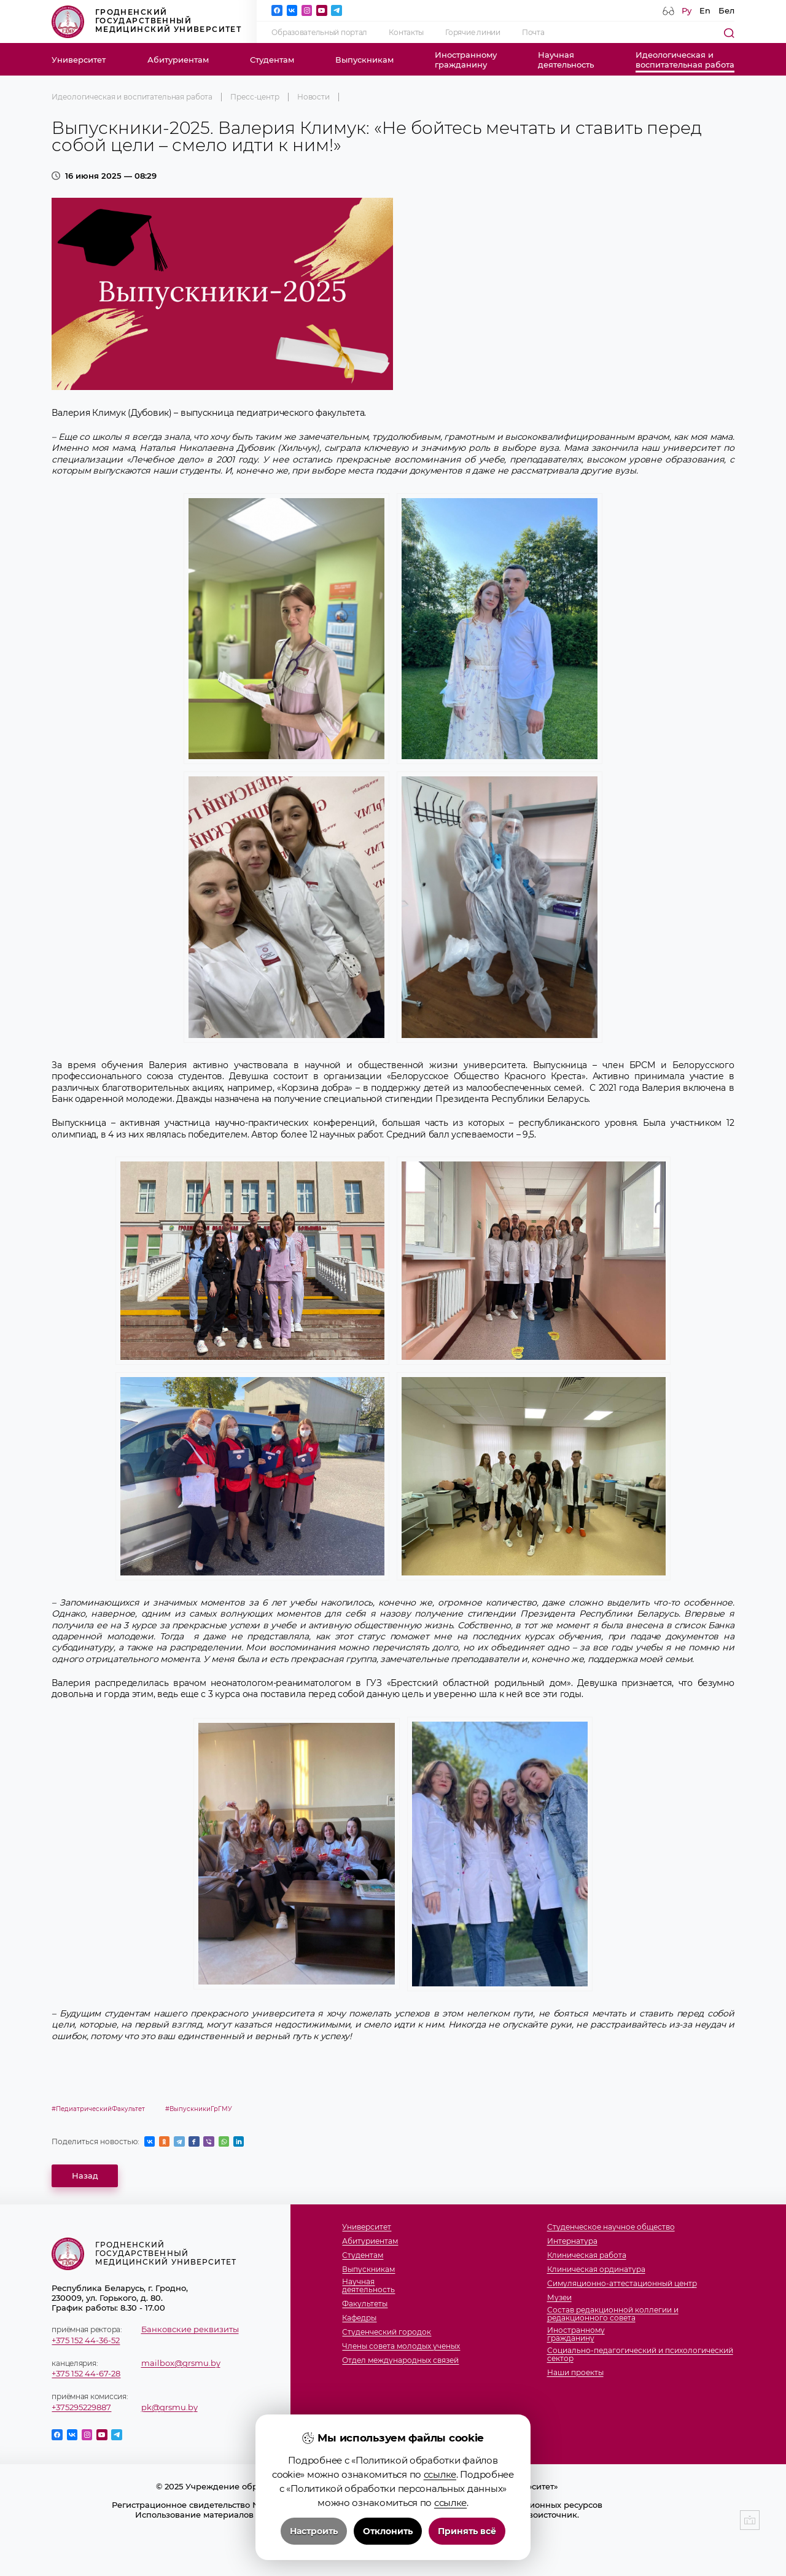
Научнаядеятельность (566, 59)
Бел (726, 10)
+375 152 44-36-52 (86, 2340)
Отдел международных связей (400, 2361)
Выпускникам (364, 59)
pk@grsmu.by (169, 2407)
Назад (85, 2175)
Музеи (559, 2298)
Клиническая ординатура (596, 2270)
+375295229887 (81, 2407)
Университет (79, 59)
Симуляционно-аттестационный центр (622, 2284)
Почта (533, 32)
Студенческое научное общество (611, 2227)
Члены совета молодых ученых (401, 2347)
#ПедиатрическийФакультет (98, 2109)
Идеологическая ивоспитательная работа (685, 59)
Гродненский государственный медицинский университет (146, 22)
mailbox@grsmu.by (180, 2363)
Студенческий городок (386, 2332)
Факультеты (364, 2304)
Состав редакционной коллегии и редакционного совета (613, 2314)
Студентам (272, 59)
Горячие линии (472, 32)
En (704, 10)
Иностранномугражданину (466, 59)
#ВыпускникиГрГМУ (198, 2109)
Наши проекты (575, 2373)
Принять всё (467, 2531)
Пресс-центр (254, 97)
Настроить (314, 2531)
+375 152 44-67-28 (86, 2373)
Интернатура (572, 2242)
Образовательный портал (319, 32)
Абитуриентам (178, 59)
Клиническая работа (586, 2256)
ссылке (440, 2474)
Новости (313, 97)
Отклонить (388, 2531)
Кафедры (359, 2318)
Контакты (406, 32)
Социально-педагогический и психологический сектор (640, 2355)
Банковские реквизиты (190, 2329)
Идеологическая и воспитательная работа (132, 97)
